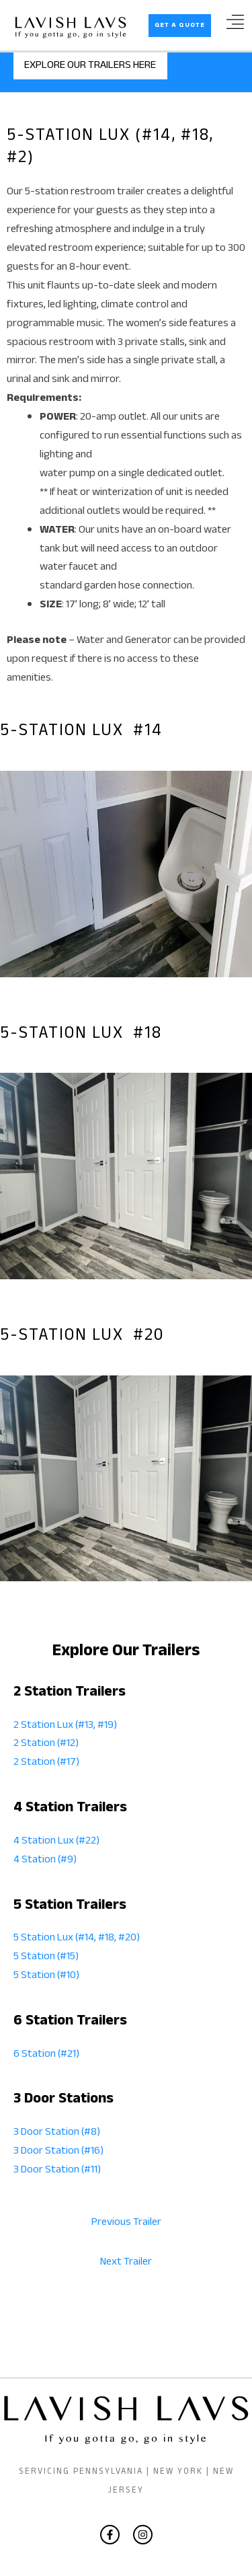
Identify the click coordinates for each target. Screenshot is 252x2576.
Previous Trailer (126, 2222)
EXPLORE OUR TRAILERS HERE (90, 65)
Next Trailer (126, 2262)
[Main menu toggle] (235, 26)
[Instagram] (143, 2534)
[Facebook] (110, 2534)
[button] (180, 25)
